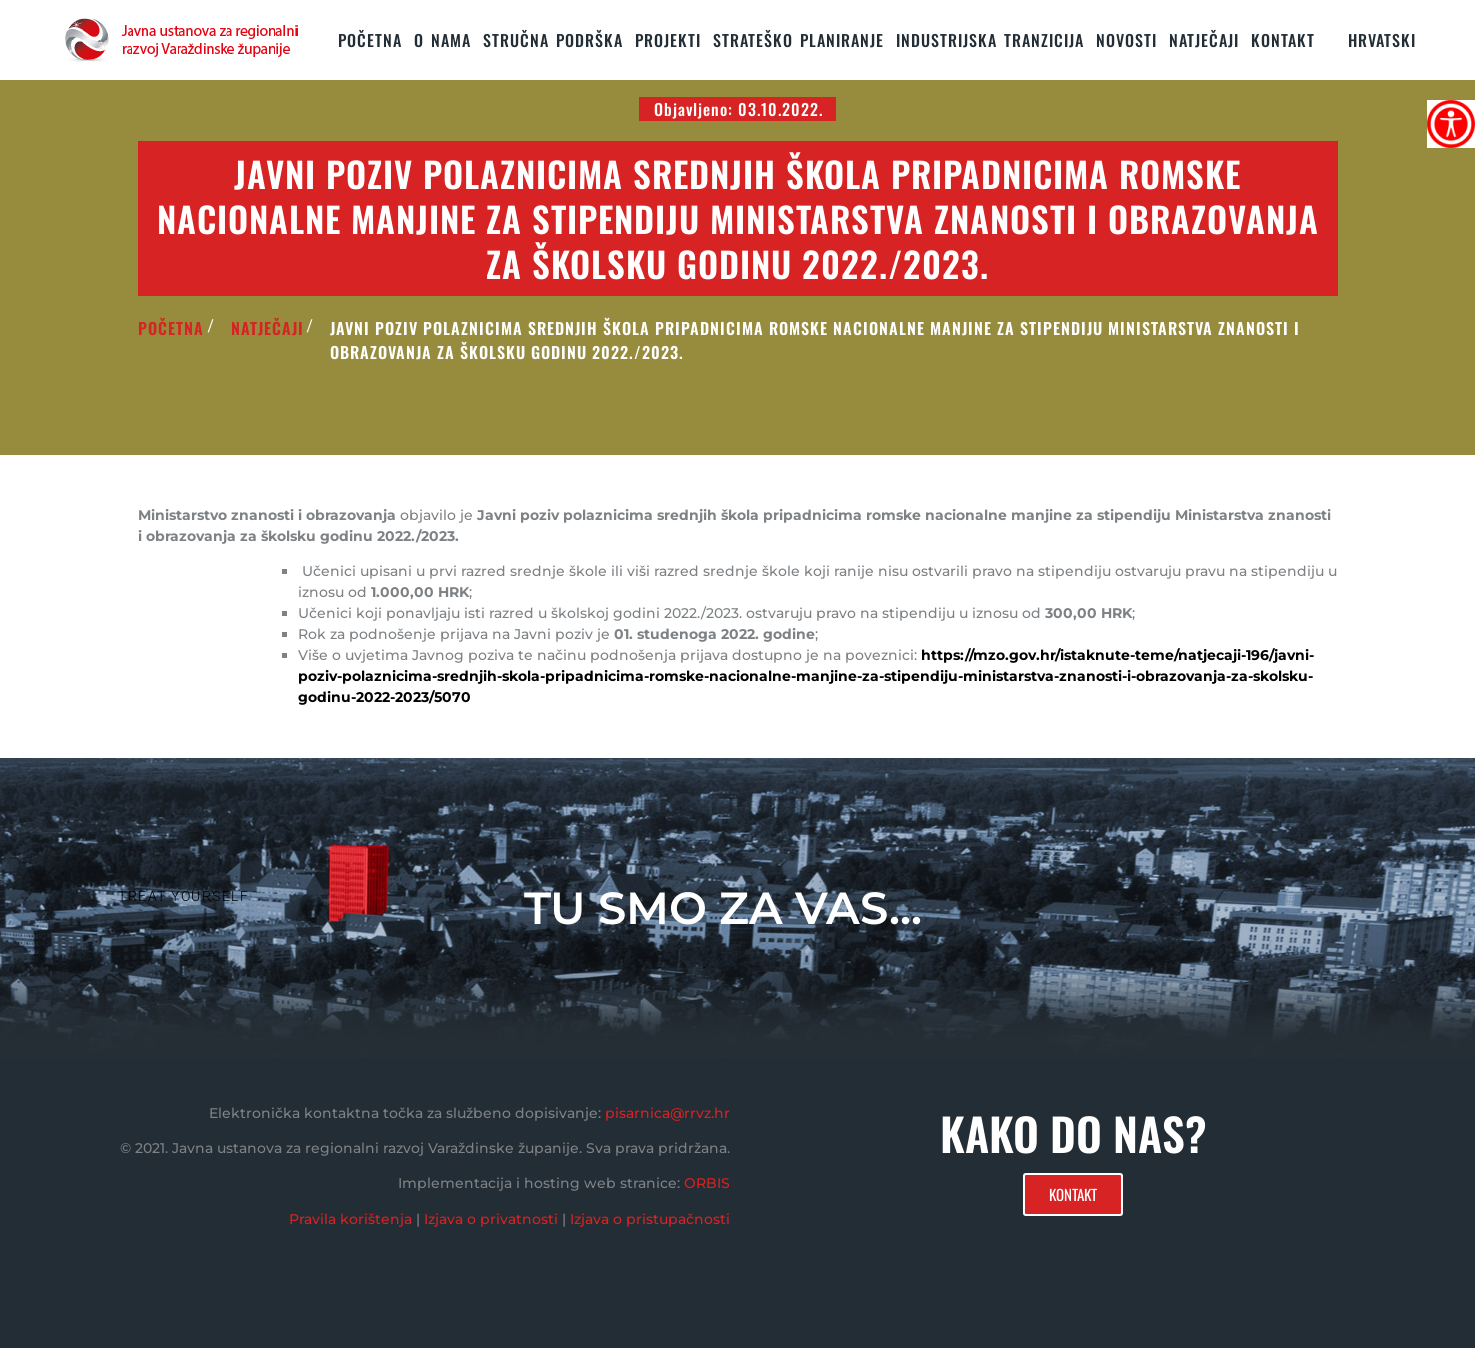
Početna (370, 40)
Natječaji (1204, 40)
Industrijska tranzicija (990, 40)
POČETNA (171, 328)
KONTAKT (1283, 40)
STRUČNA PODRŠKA (553, 40)
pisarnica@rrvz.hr (667, 1113)
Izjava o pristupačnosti (650, 1219)
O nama (442, 40)
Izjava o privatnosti (491, 1219)
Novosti (1126, 40)
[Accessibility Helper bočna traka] (1451, 124)
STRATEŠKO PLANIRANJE (798, 40)
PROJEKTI (668, 40)
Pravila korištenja (350, 1219)
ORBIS (707, 1183)
